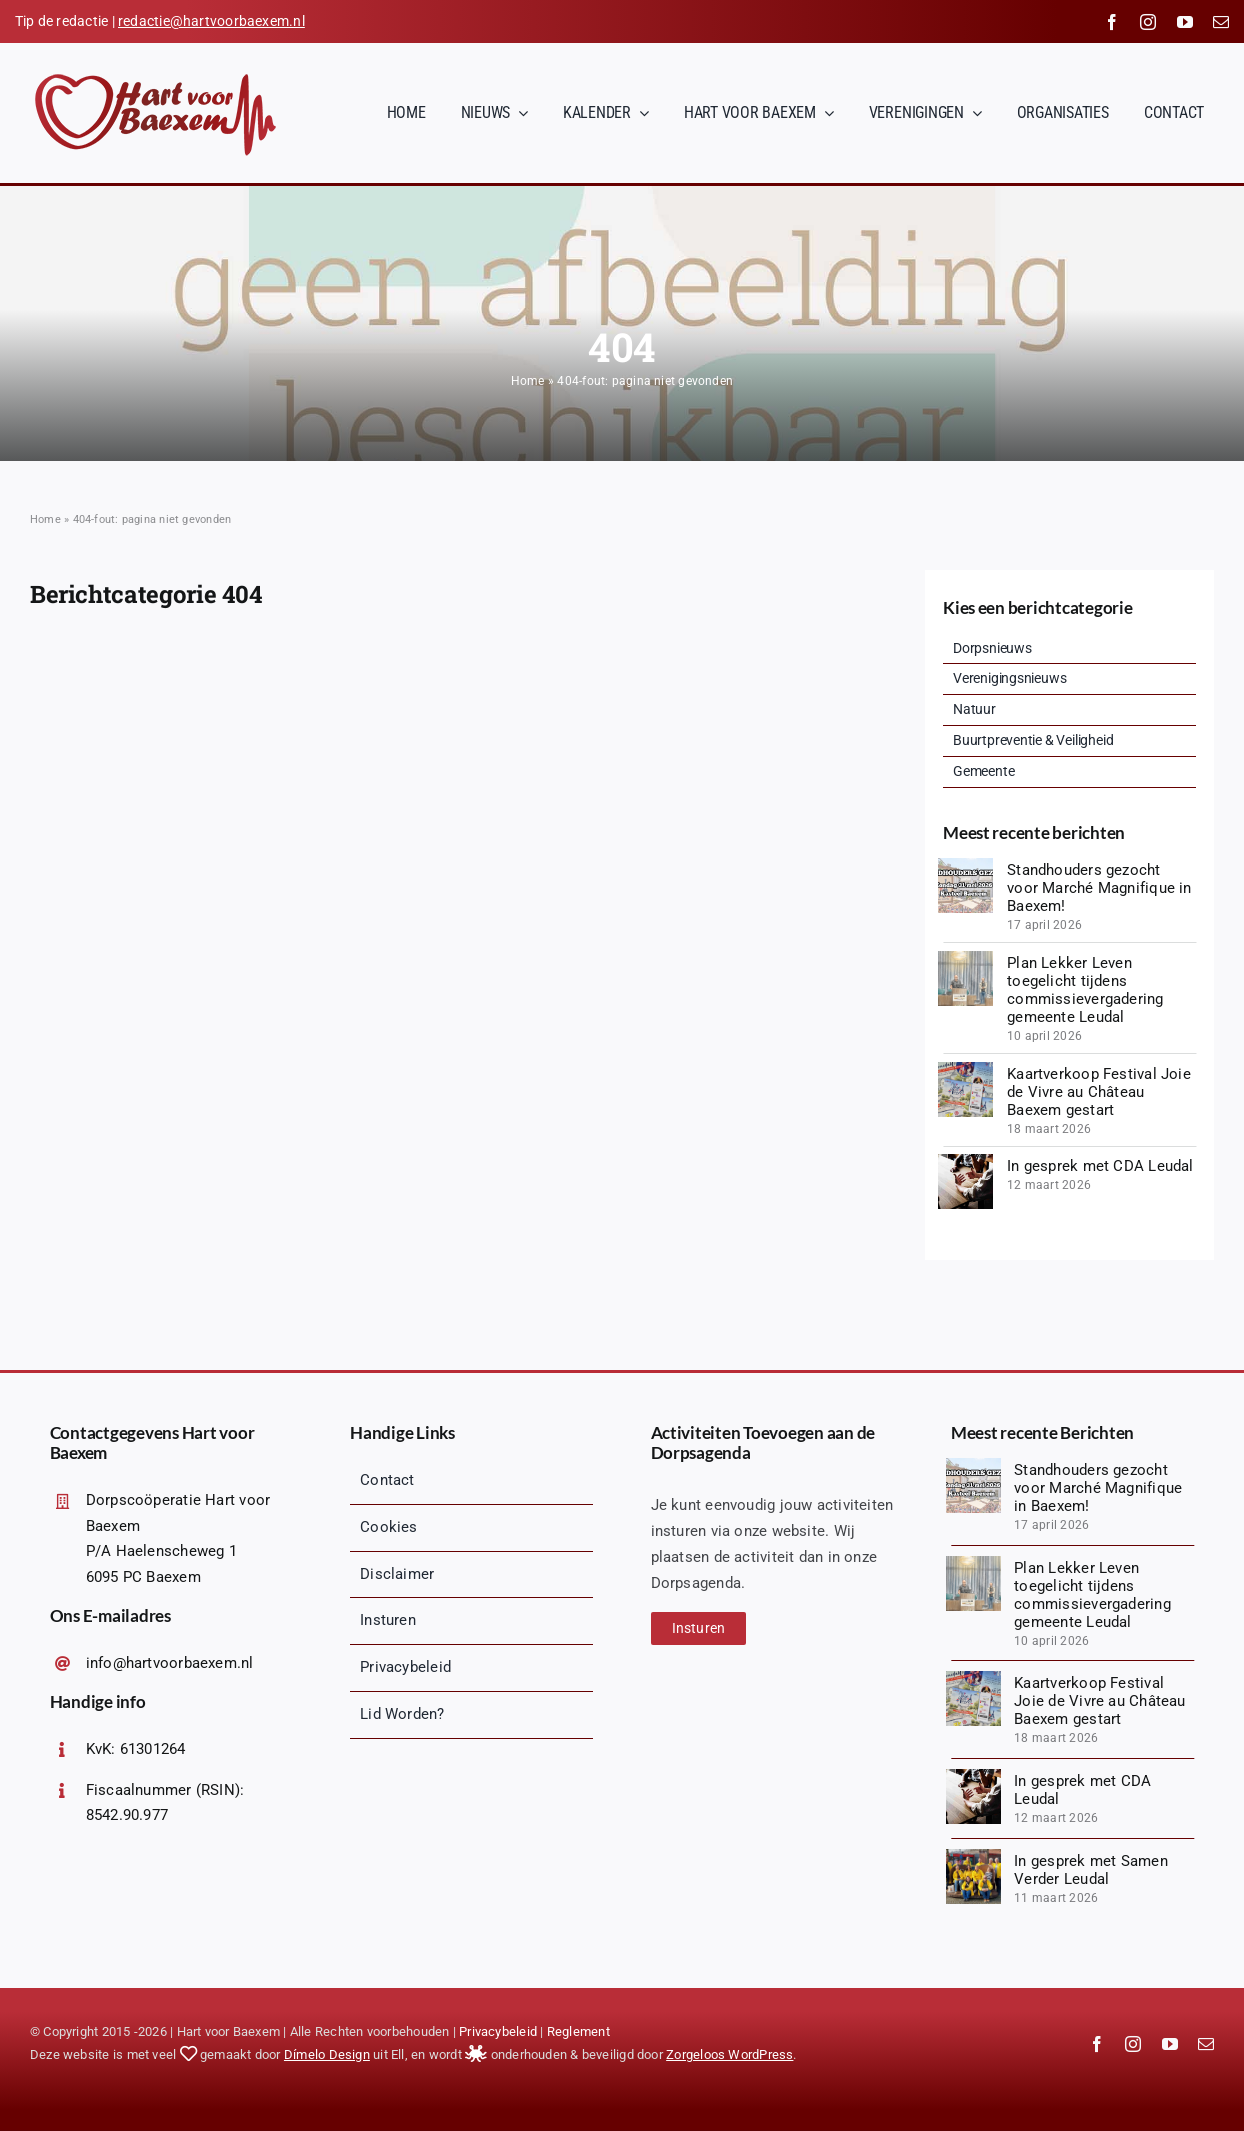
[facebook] (1112, 22)
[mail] (1221, 22)
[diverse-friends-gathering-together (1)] (965, 1161)
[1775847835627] (965, 958)
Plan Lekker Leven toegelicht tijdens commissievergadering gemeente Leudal (1085, 990)
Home (528, 381)
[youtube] (1185, 22)
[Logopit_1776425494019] (965, 865)
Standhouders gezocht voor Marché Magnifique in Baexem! (1099, 888)
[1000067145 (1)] (973, 1856)
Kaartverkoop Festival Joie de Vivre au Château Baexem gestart (1099, 1092)
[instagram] (1148, 22)
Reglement (578, 2031)
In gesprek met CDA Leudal (1100, 1166)
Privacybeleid (498, 2031)
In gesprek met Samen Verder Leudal (1091, 1870)
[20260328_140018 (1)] (965, 1069)
